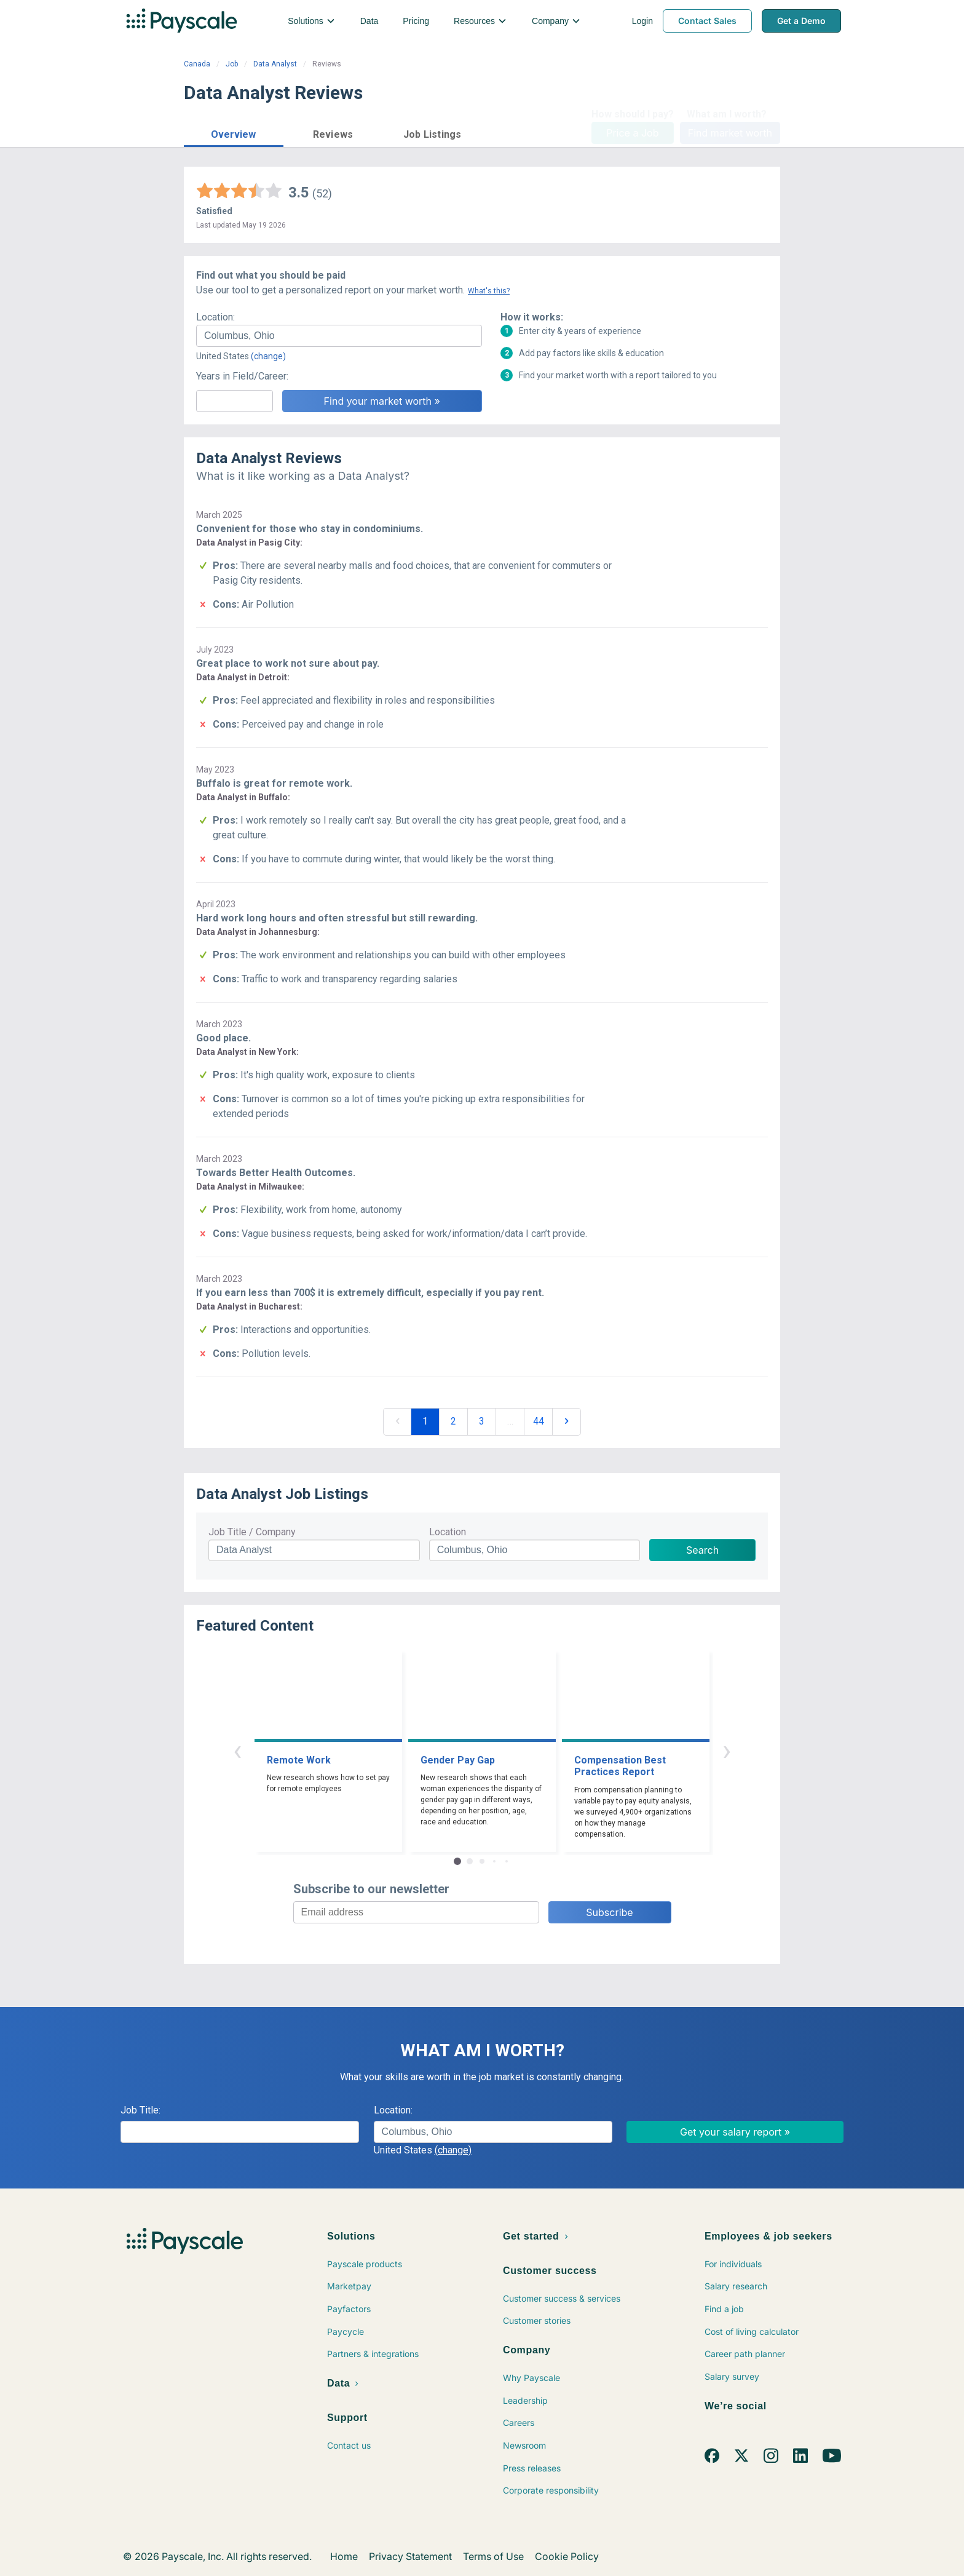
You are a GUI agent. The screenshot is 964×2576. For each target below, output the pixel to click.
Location (447, 1532)
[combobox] (339, 336)
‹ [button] (237, 1750)
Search (702, 1550)
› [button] (726, 1750)
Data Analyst (275, 64)
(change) (268, 356)
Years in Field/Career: (242, 376)
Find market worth (730, 133)
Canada (197, 64)
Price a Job (632, 133)
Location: (215, 317)
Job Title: (140, 2110)
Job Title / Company (252, 1532)
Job (232, 64)
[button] (233, 132)
